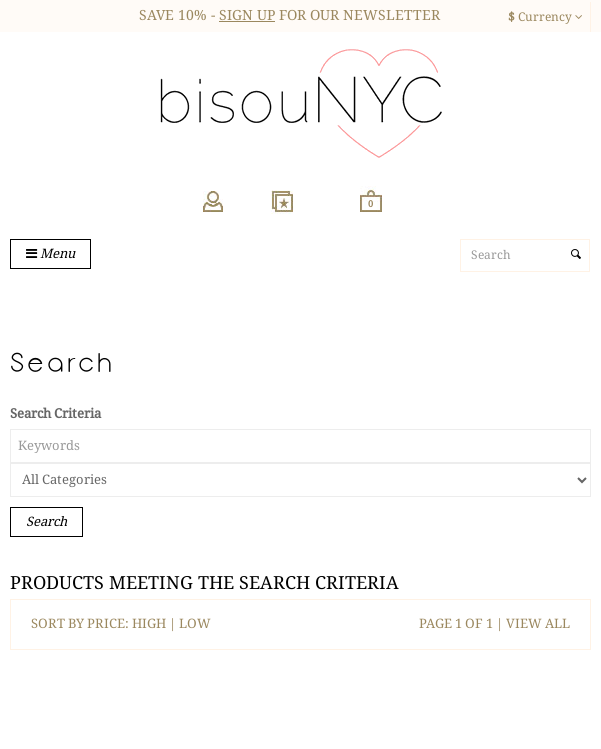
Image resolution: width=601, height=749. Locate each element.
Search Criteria (55, 413)
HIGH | (155, 623)
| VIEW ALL (531, 623)
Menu (50, 253)
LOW (195, 623)
